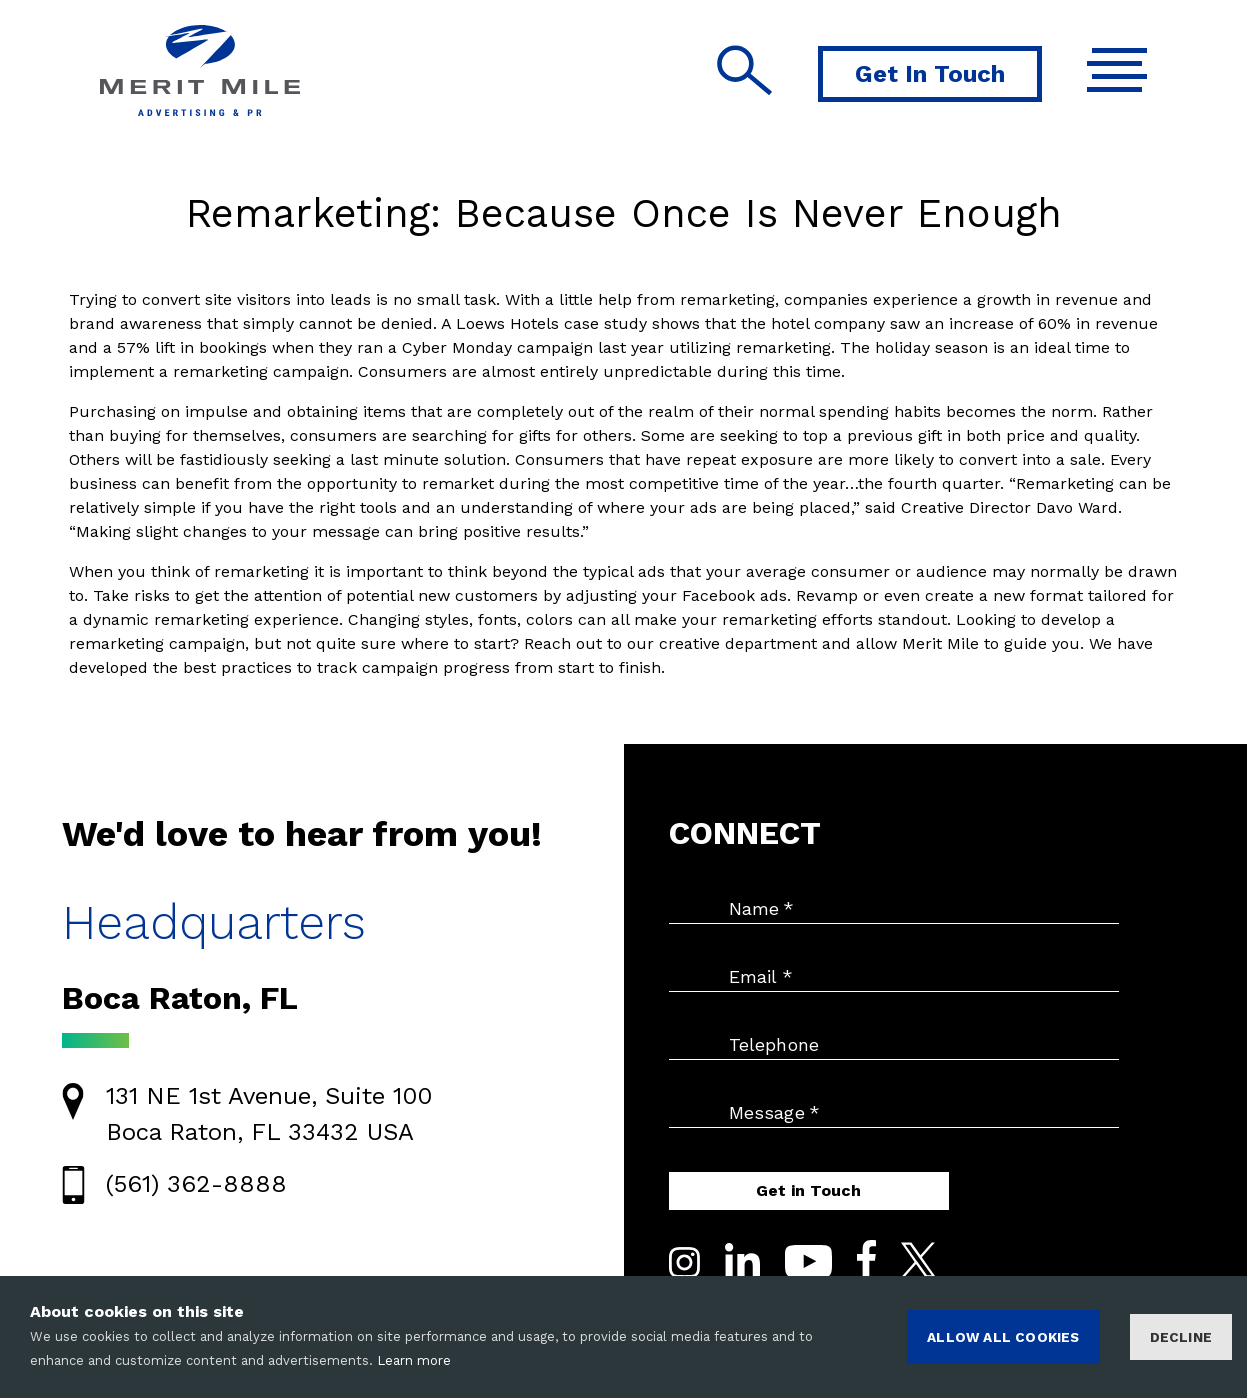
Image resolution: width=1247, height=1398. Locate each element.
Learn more (414, 1360)
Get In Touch (930, 74)
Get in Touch (808, 1190)
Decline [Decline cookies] (1181, 1337)
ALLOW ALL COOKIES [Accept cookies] (1003, 1337)
